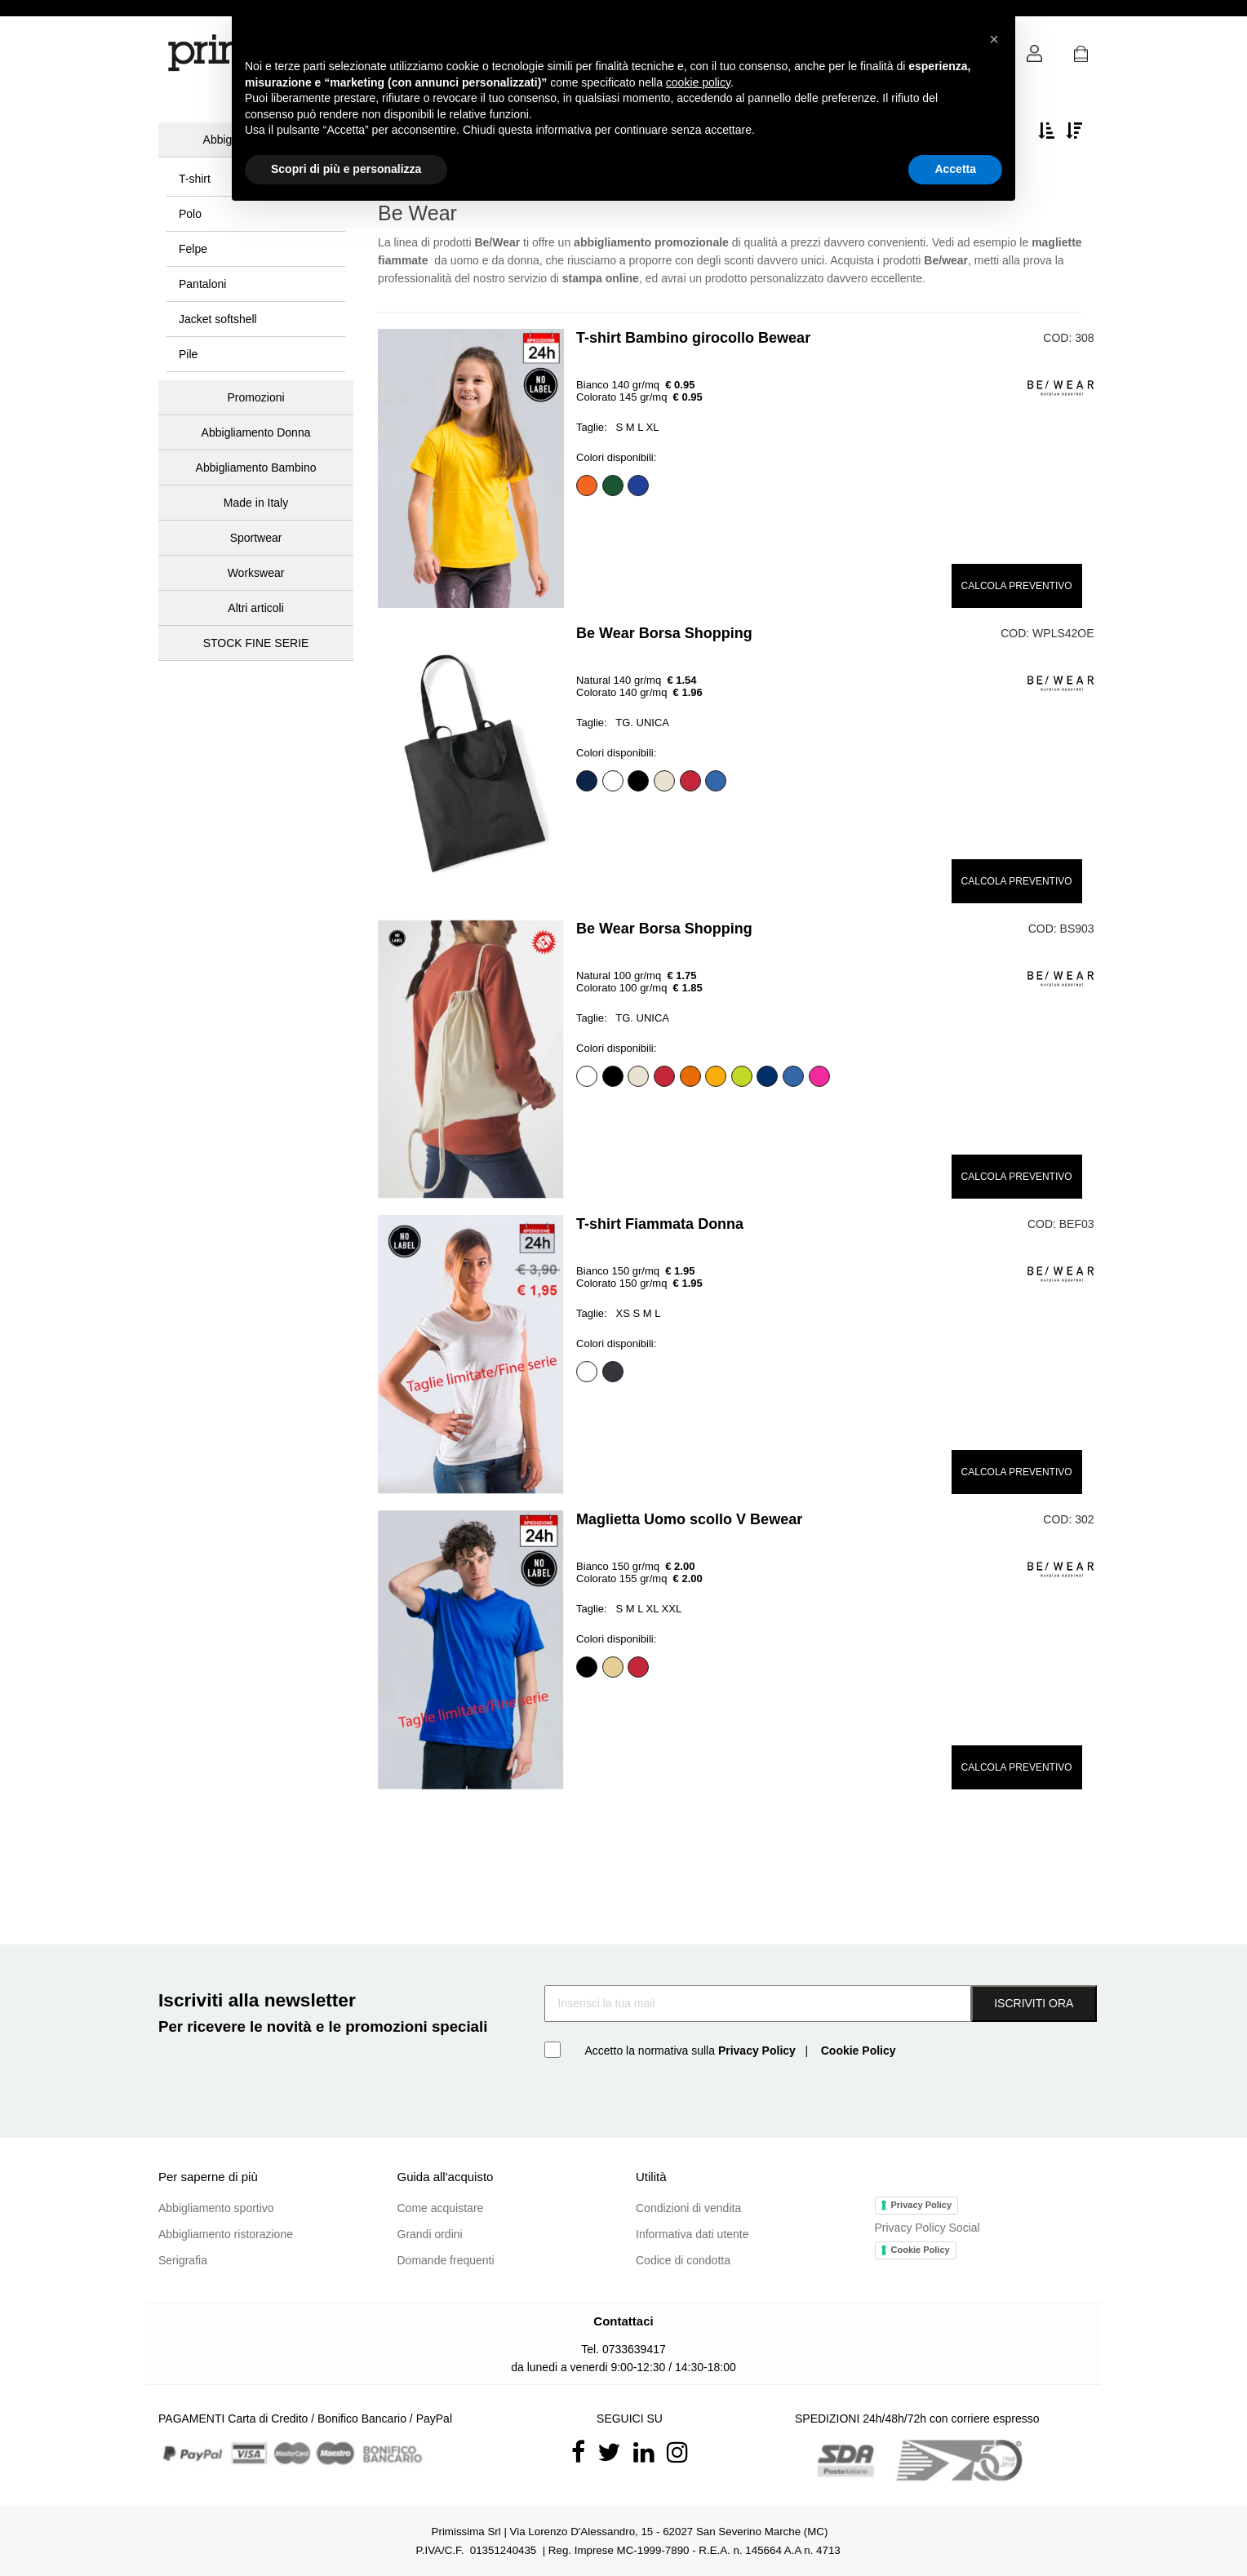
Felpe (193, 248)
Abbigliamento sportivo (216, 2208)
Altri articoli (255, 607)
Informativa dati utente (692, 2234)
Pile (188, 354)
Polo (190, 213)
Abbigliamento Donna (256, 432)
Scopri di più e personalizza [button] (346, 168)
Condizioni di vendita (688, 2208)
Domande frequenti (446, 2260)
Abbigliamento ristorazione (225, 2234)
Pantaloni (202, 283)
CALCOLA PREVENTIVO (1016, 586)
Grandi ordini (430, 2234)
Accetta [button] (955, 168)
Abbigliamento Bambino (256, 467)
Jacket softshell (218, 319)
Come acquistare (440, 2208)
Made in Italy (256, 502)
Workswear (256, 572)
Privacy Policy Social (927, 2227)
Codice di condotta (683, 2260)
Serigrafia (182, 2260)
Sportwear (256, 537)
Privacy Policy (921, 2205)
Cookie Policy (920, 2250)
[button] (1081, 57)
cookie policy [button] (698, 82)
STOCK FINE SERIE (256, 643)
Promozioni (256, 397)
